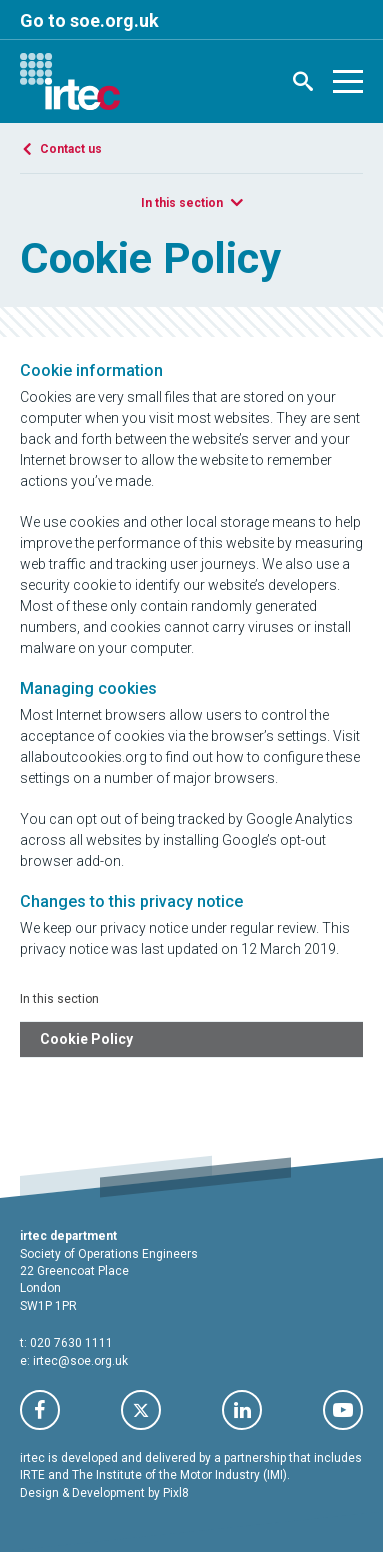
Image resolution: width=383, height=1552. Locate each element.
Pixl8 (176, 1493)
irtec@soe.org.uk (80, 1361)
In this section (182, 203)
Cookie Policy (86, 1039)
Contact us (71, 149)
